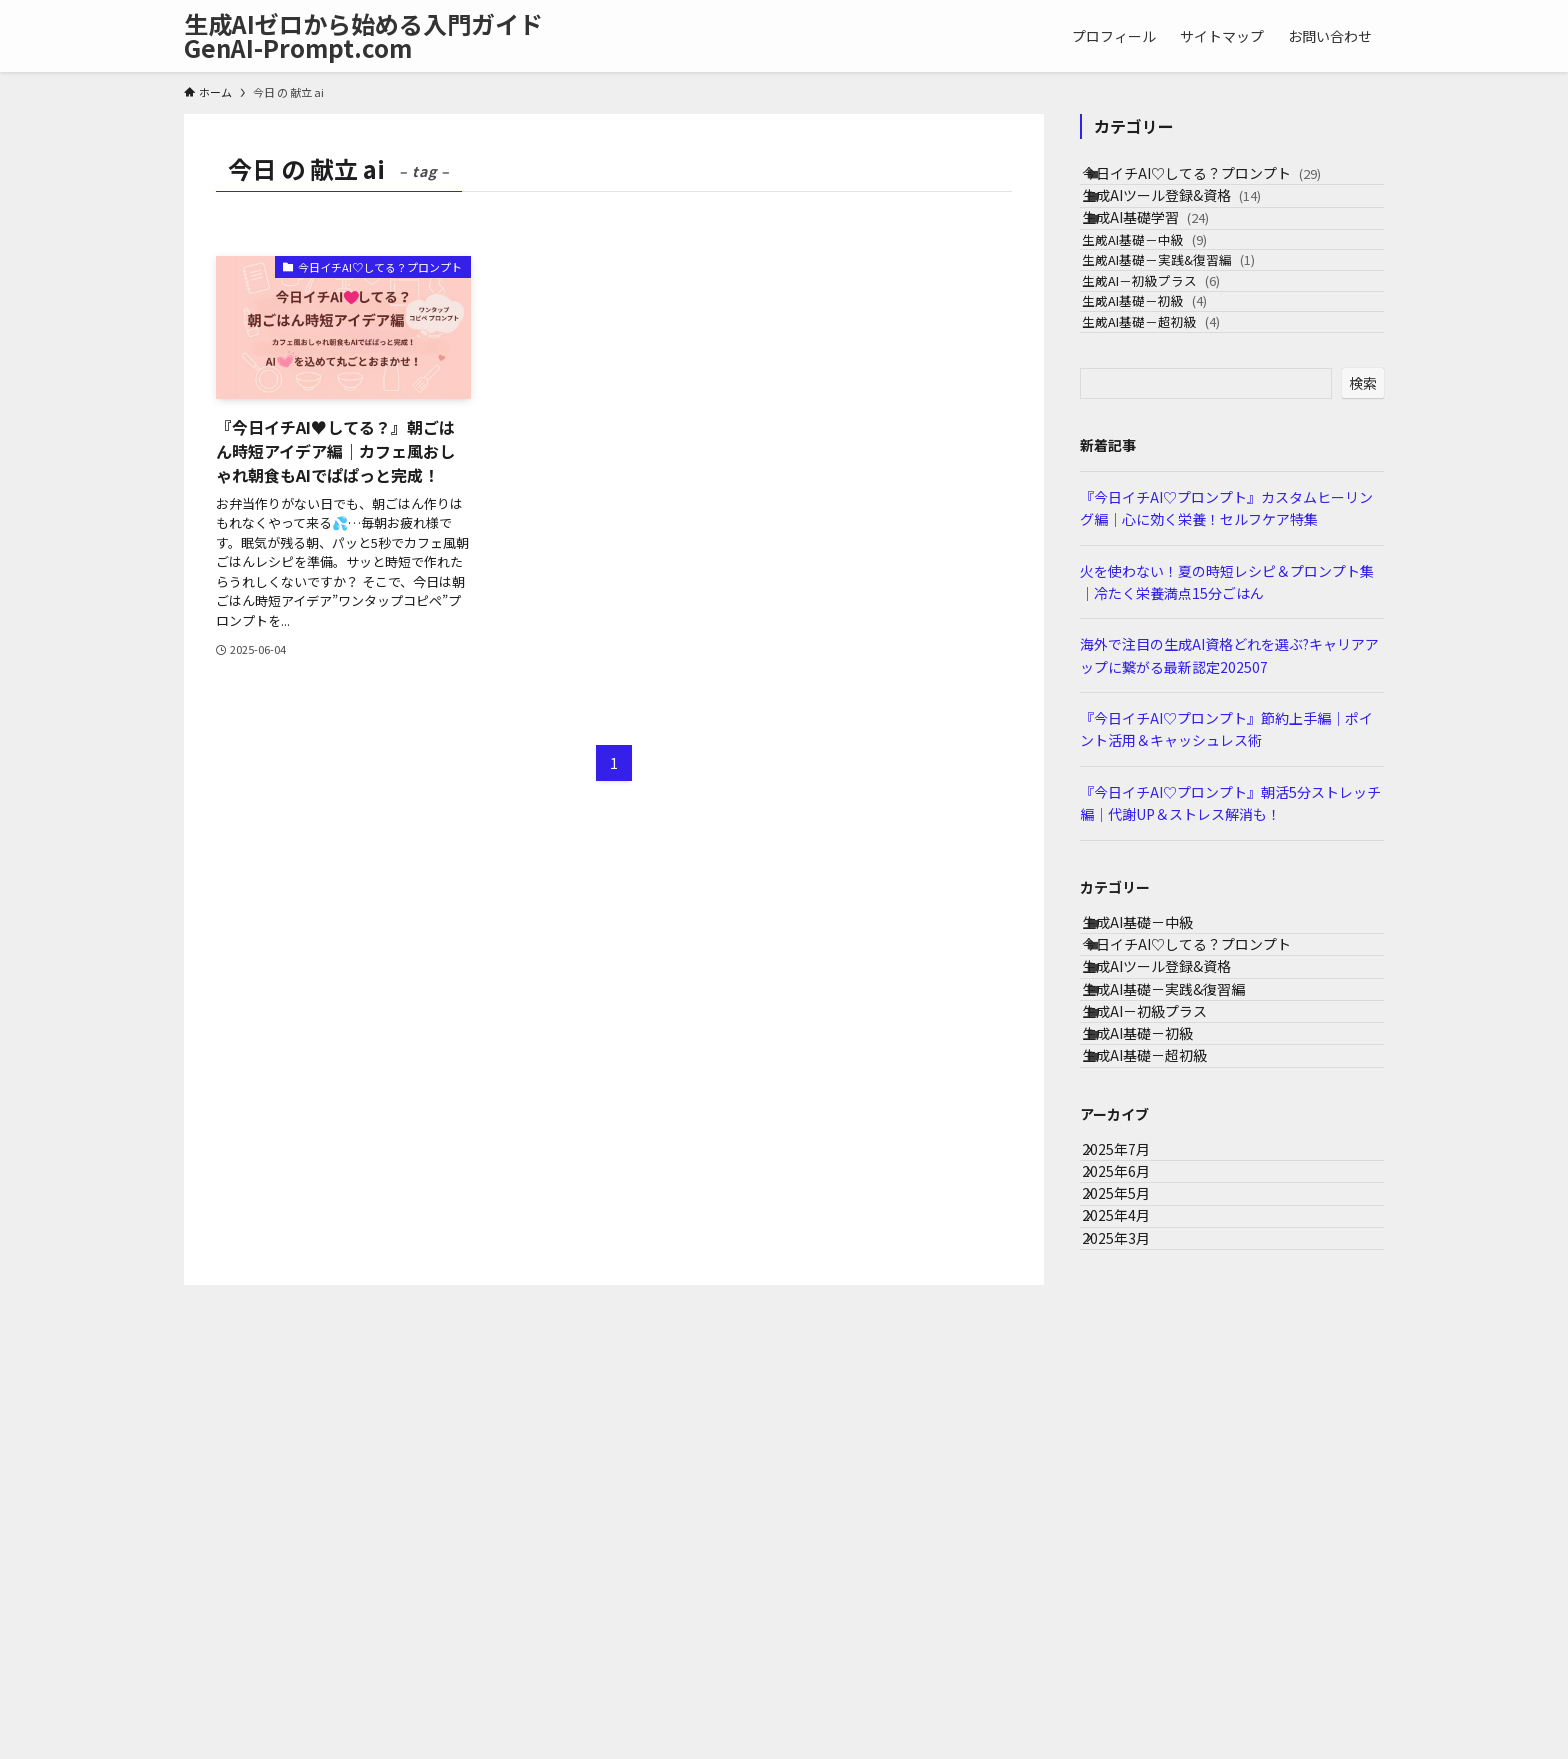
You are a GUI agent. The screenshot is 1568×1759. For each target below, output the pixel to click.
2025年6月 (1135, 1481)
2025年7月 (1135, 1439)
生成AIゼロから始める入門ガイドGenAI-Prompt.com (363, 36)
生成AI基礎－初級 (1174, 420)
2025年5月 (1135, 1523)
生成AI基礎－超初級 (1181, 458)
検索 (1363, 529)
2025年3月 (1135, 1606)
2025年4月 (1135, 1564)
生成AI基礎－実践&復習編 (1198, 343)
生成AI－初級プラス (1181, 382)
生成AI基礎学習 (1168, 266)
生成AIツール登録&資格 (1194, 224)
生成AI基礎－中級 (1174, 305)
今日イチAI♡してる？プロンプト (1224, 183)
